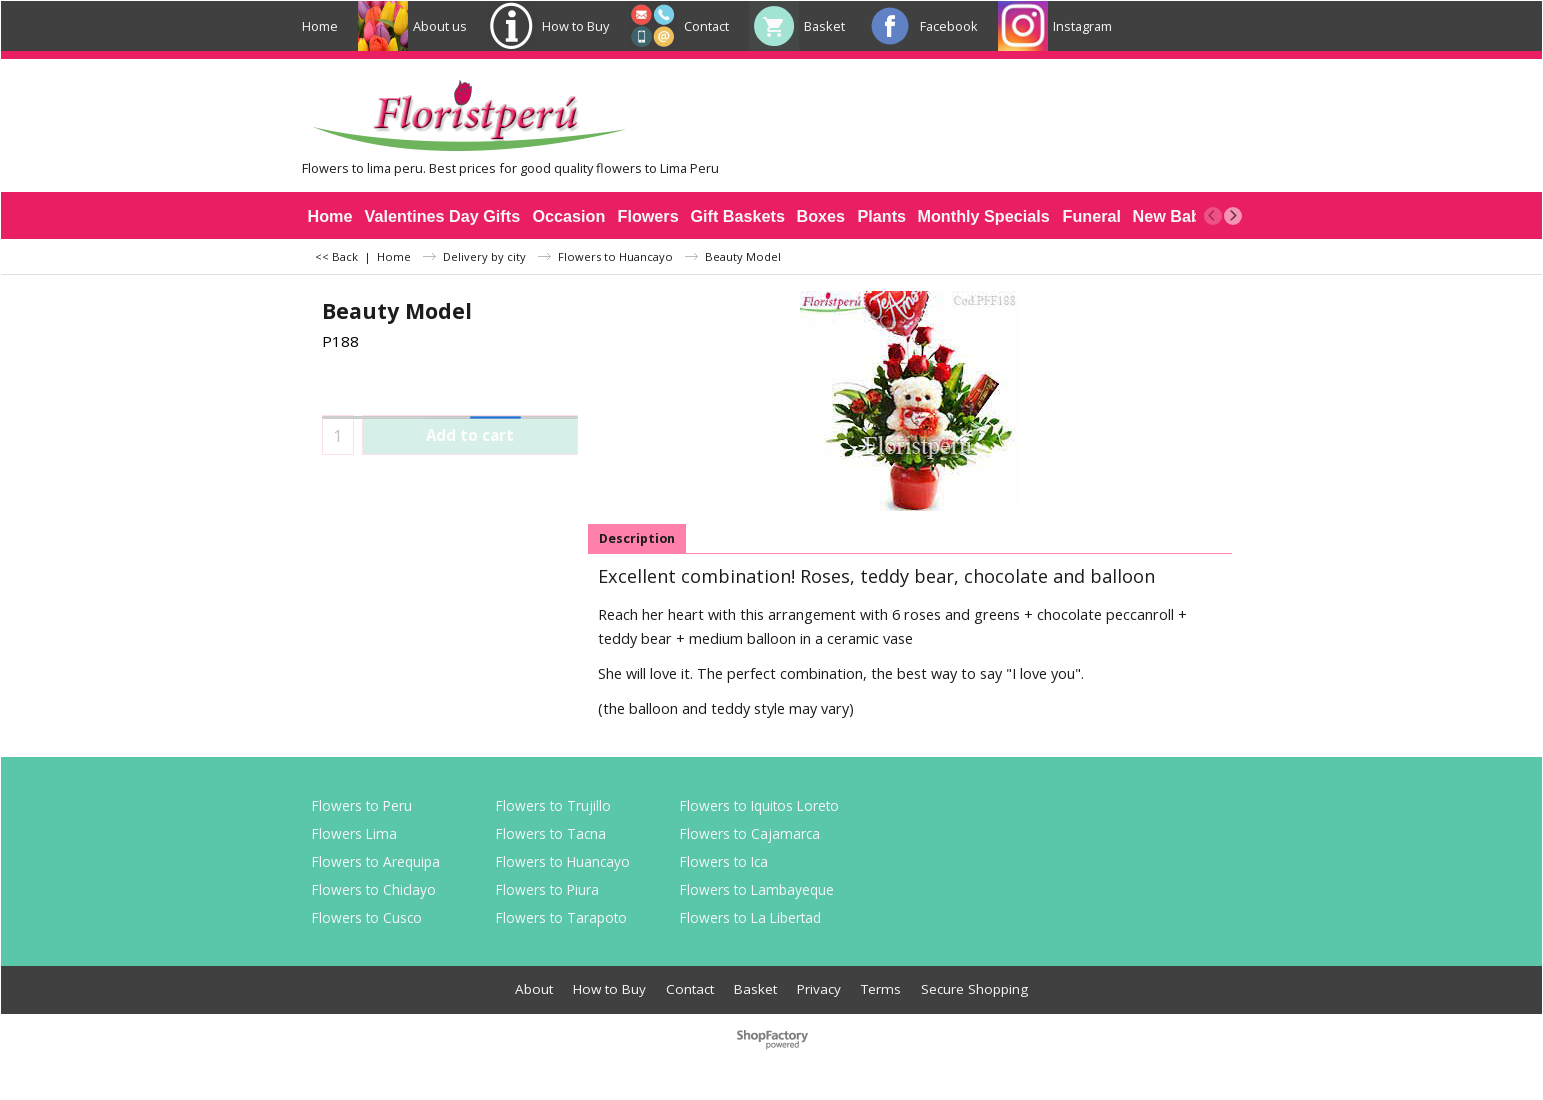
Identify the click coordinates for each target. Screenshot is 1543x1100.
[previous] (1213, 216)
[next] (1233, 216)
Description (637, 538)
